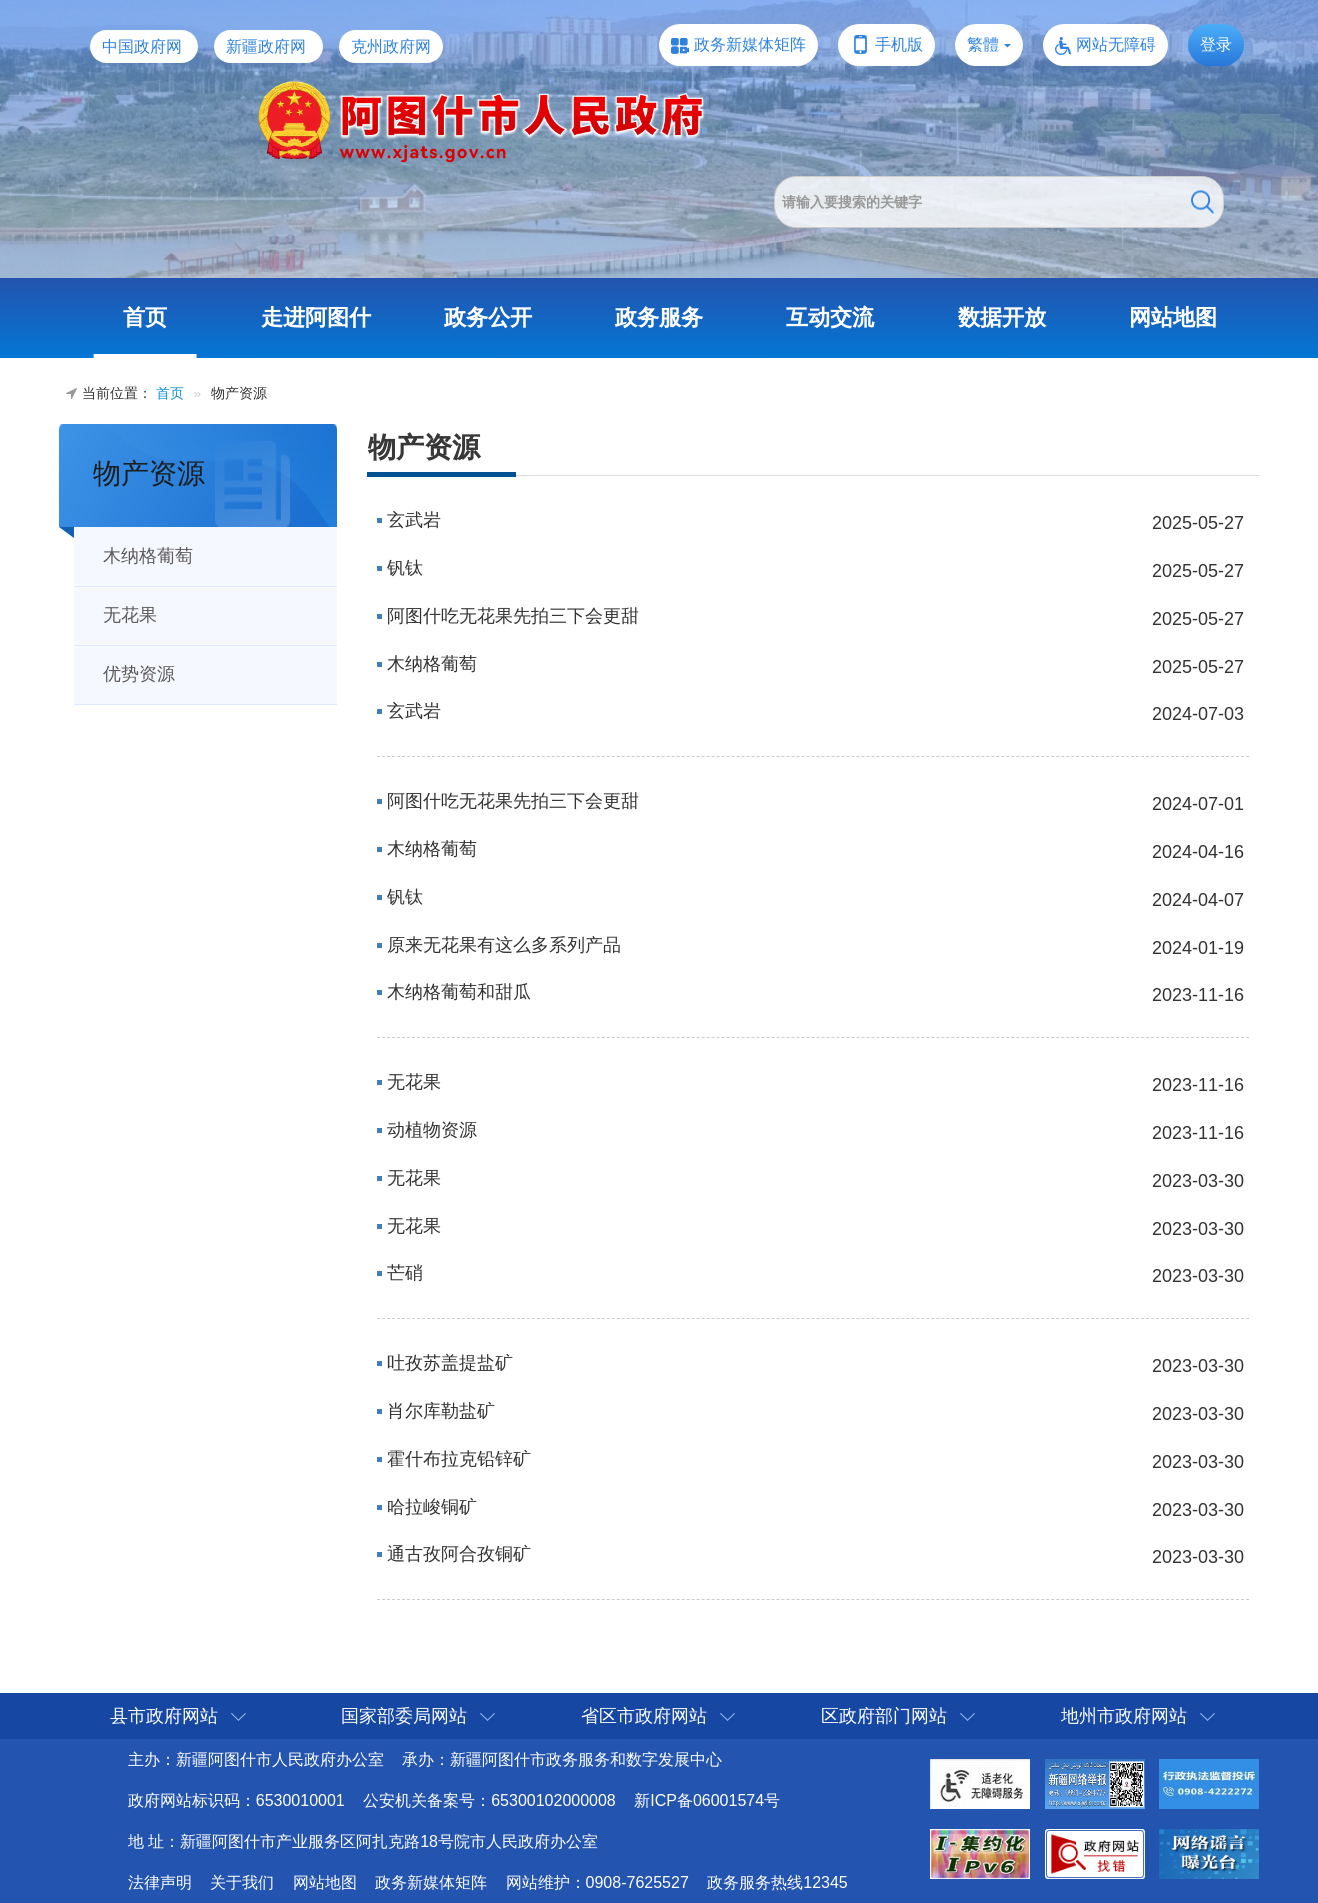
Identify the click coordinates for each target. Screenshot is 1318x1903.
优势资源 (139, 674)
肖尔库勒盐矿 (441, 1411)
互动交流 (830, 317)
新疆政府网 (266, 46)
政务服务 (659, 317)
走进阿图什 (316, 317)
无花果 (130, 615)
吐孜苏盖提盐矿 (450, 1363)
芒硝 (405, 1273)
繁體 (983, 44)
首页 (145, 317)
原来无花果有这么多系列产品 (504, 945)
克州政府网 (391, 46)
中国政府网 (142, 46)
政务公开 (488, 317)
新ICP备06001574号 (707, 1800)
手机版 (899, 44)
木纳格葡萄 (148, 556)
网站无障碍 (1116, 44)
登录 (1216, 44)
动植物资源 (432, 1130)
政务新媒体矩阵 (750, 44)
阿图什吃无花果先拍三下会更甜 (513, 616)
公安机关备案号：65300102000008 (489, 1800)
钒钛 (405, 568)
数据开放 (1002, 317)
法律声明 (160, 1882)
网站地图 (1173, 317)
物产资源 (149, 473)
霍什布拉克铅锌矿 (459, 1459)
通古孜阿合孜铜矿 (459, 1554)
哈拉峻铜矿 (432, 1507)
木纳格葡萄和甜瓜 (459, 992)
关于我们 (242, 1882)
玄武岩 (414, 520)
